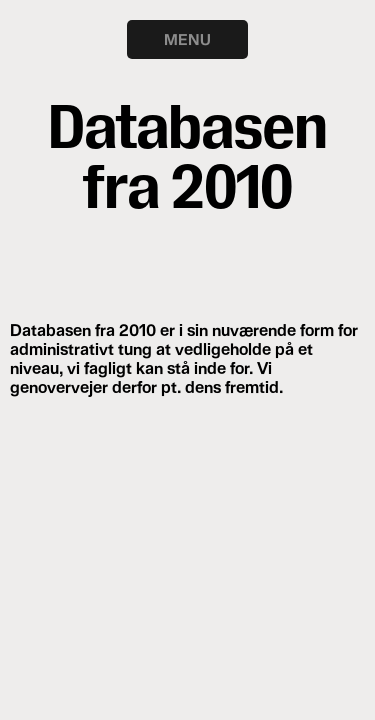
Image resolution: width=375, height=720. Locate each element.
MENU (187, 39)
